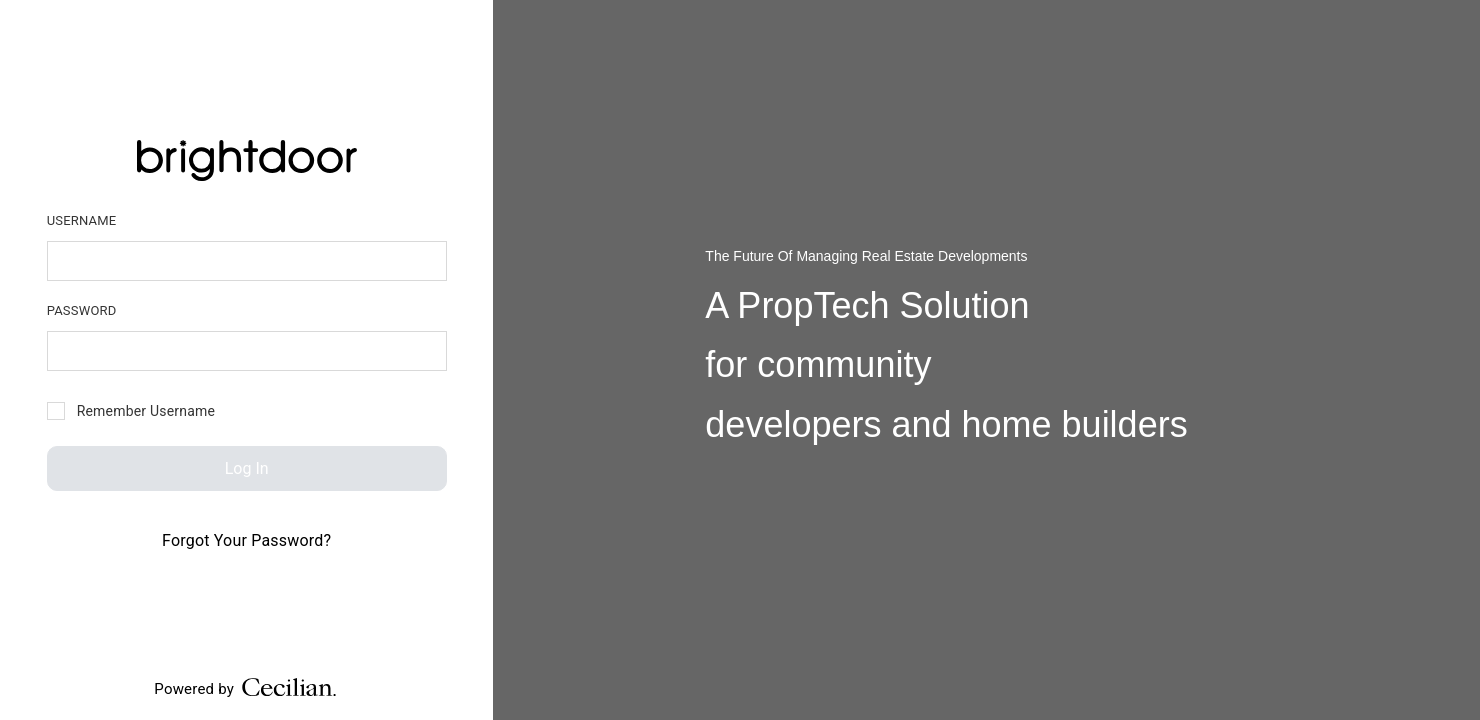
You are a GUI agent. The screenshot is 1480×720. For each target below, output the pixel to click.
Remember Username (131, 411)
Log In (247, 468)
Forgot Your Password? (246, 540)
